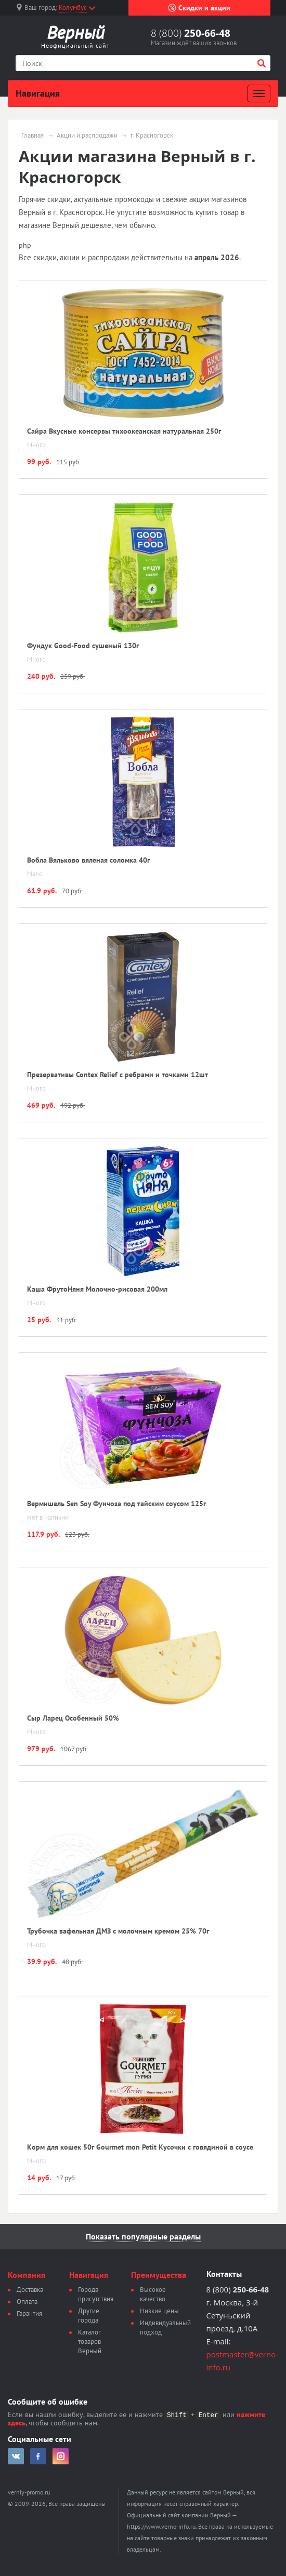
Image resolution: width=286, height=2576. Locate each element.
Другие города (88, 2315)
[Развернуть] (259, 93)
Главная (32, 135)
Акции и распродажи (87, 135)
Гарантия (29, 2313)
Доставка (30, 2289)
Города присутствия (95, 2294)
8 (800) (190, 33)
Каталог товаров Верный (89, 2341)
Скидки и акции (199, 7)
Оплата (27, 2301)
